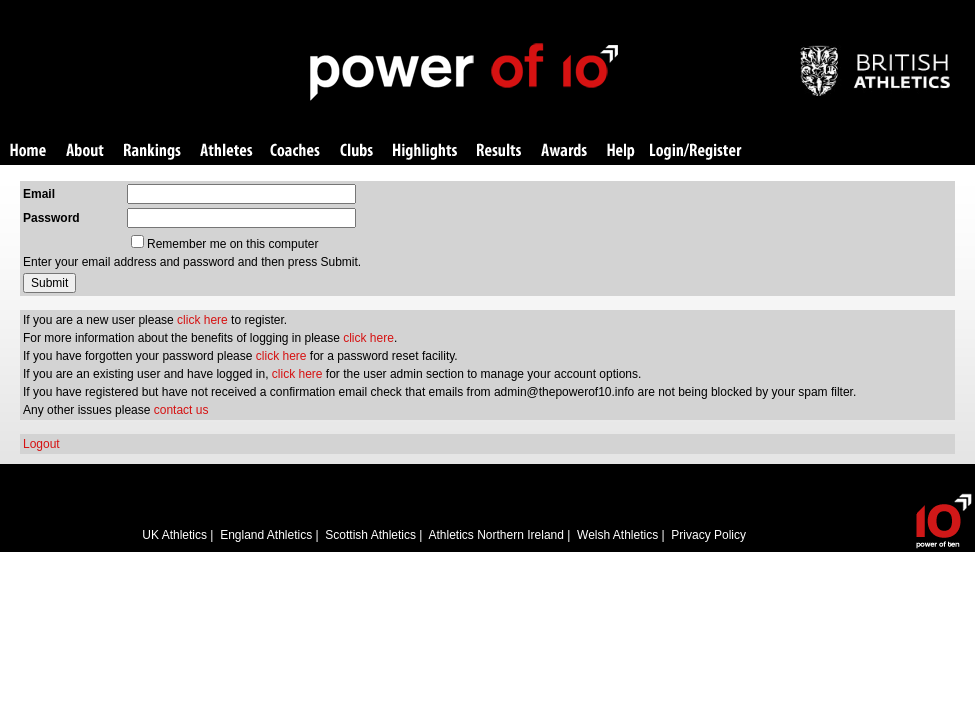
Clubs (356, 151)
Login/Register (696, 151)
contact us (181, 410)
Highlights (425, 151)
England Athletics (266, 535)
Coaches (295, 151)
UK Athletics (174, 535)
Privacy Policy (708, 535)
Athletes (226, 151)
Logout (41, 444)
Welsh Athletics (617, 535)
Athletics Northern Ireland (496, 535)
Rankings (152, 151)
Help (621, 151)
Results (499, 151)
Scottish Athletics (370, 535)
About (85, 151)
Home (28, 151)
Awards (564, 151)
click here (202, 320)
